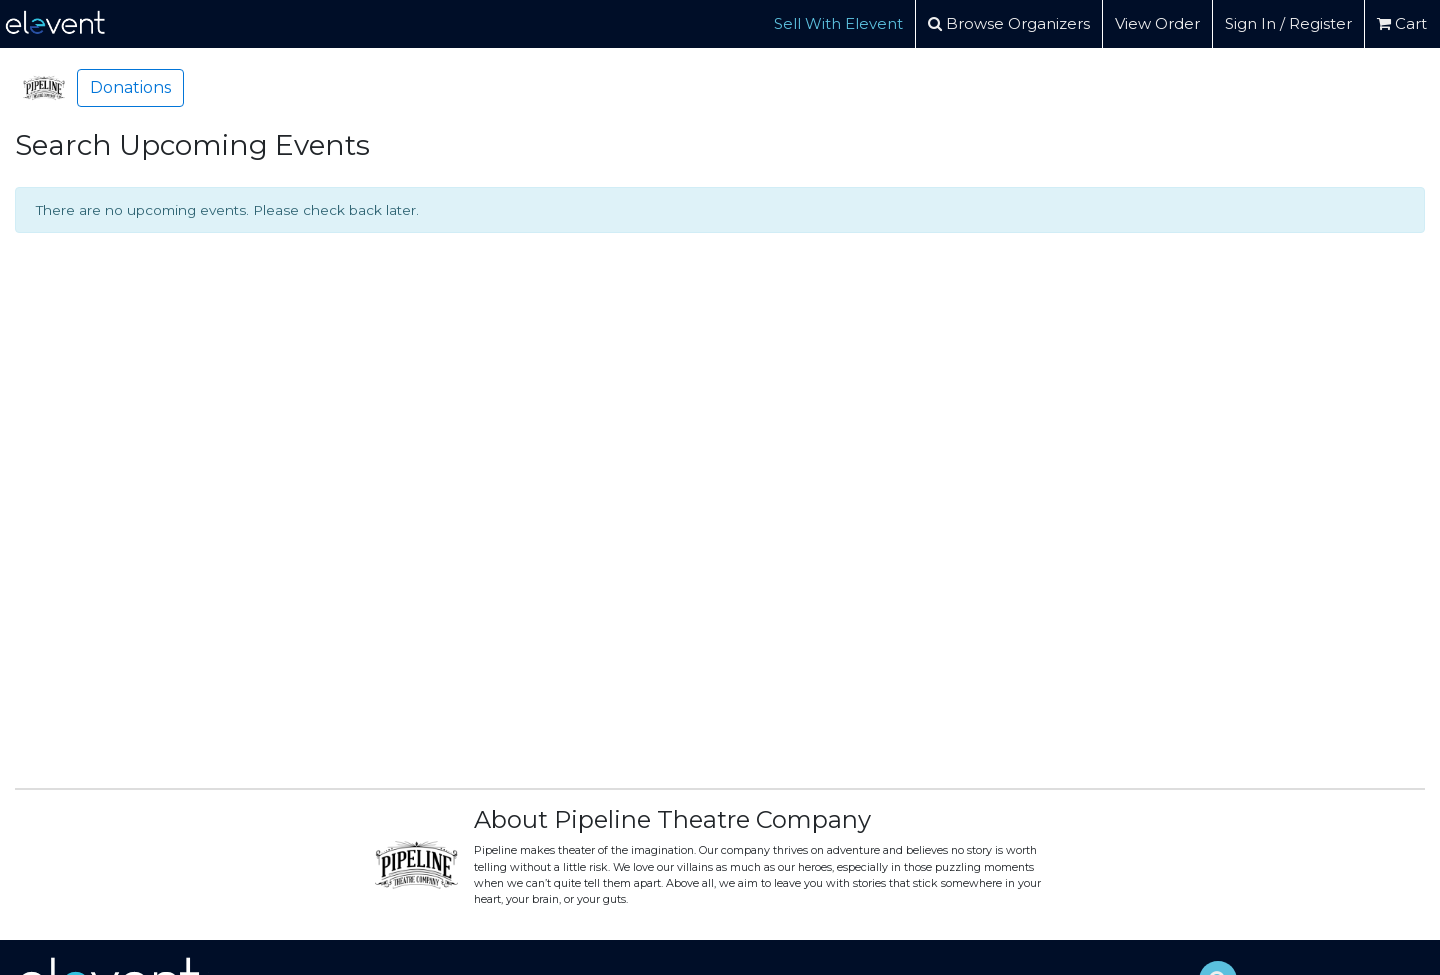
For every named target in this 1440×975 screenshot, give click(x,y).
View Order (1157, 23)
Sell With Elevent (838, 23)
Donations (130, 87)
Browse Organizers (1009, 23)
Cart (1402, 23)
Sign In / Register (1288, 23)
